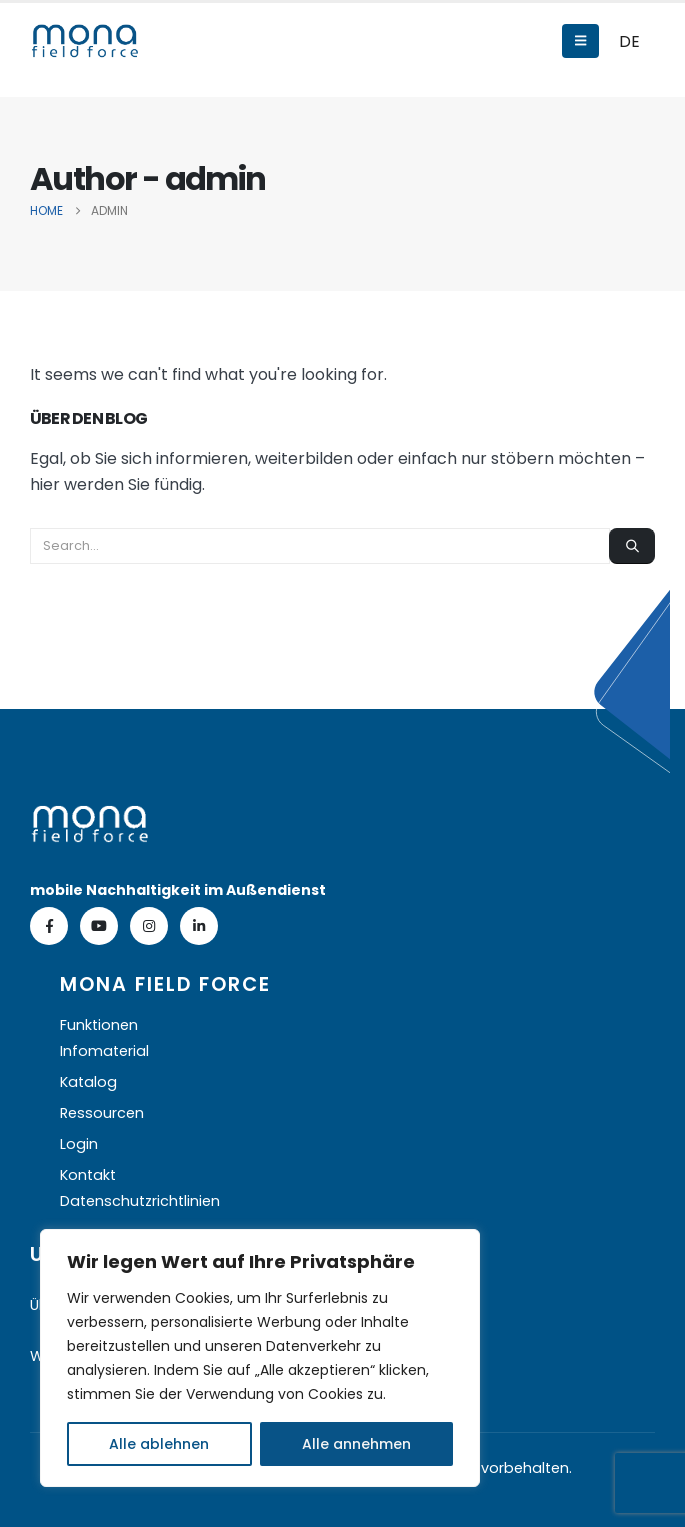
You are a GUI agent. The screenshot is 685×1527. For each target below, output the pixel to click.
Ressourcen (102, 1113)
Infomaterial (104, 1051)
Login (79, 1144)
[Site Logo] (85, 41)
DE (629, 41)
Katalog (88, 1082)
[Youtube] (99, 926)
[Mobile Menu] (580, 41)
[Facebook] (49, 926)
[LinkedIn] (199, 926)
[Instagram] (149, 926)
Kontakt (88, 1175)
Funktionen (99, 1025)
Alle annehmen (356, 1444)
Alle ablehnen (159, 1444)
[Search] (632, 546)
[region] (260, 1358)
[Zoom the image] (90, 818)
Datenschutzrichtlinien (140, 1201)
